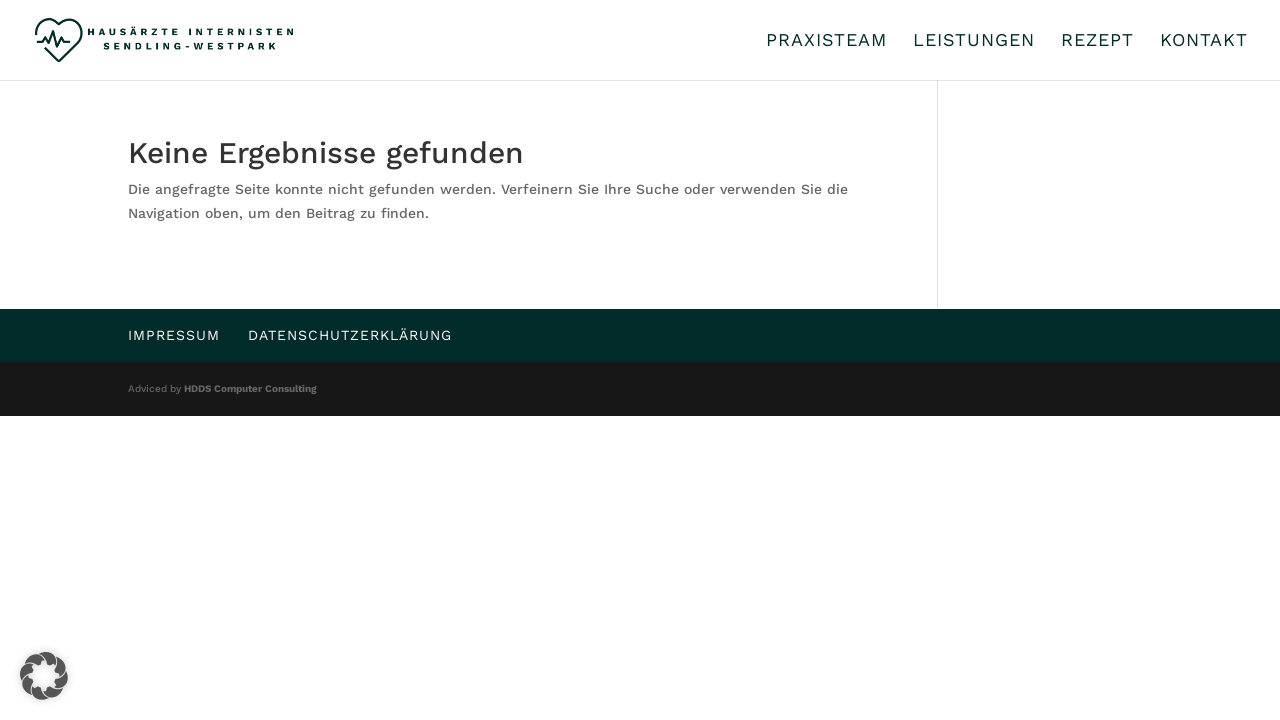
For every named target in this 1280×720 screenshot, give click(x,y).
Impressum (174, 335)
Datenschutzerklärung (350, 335)
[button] (44, 676)
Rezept (1097, 41)
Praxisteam (826, 41)
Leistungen (974, 41)
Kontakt (1204, 41)
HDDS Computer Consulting (250, 388)
